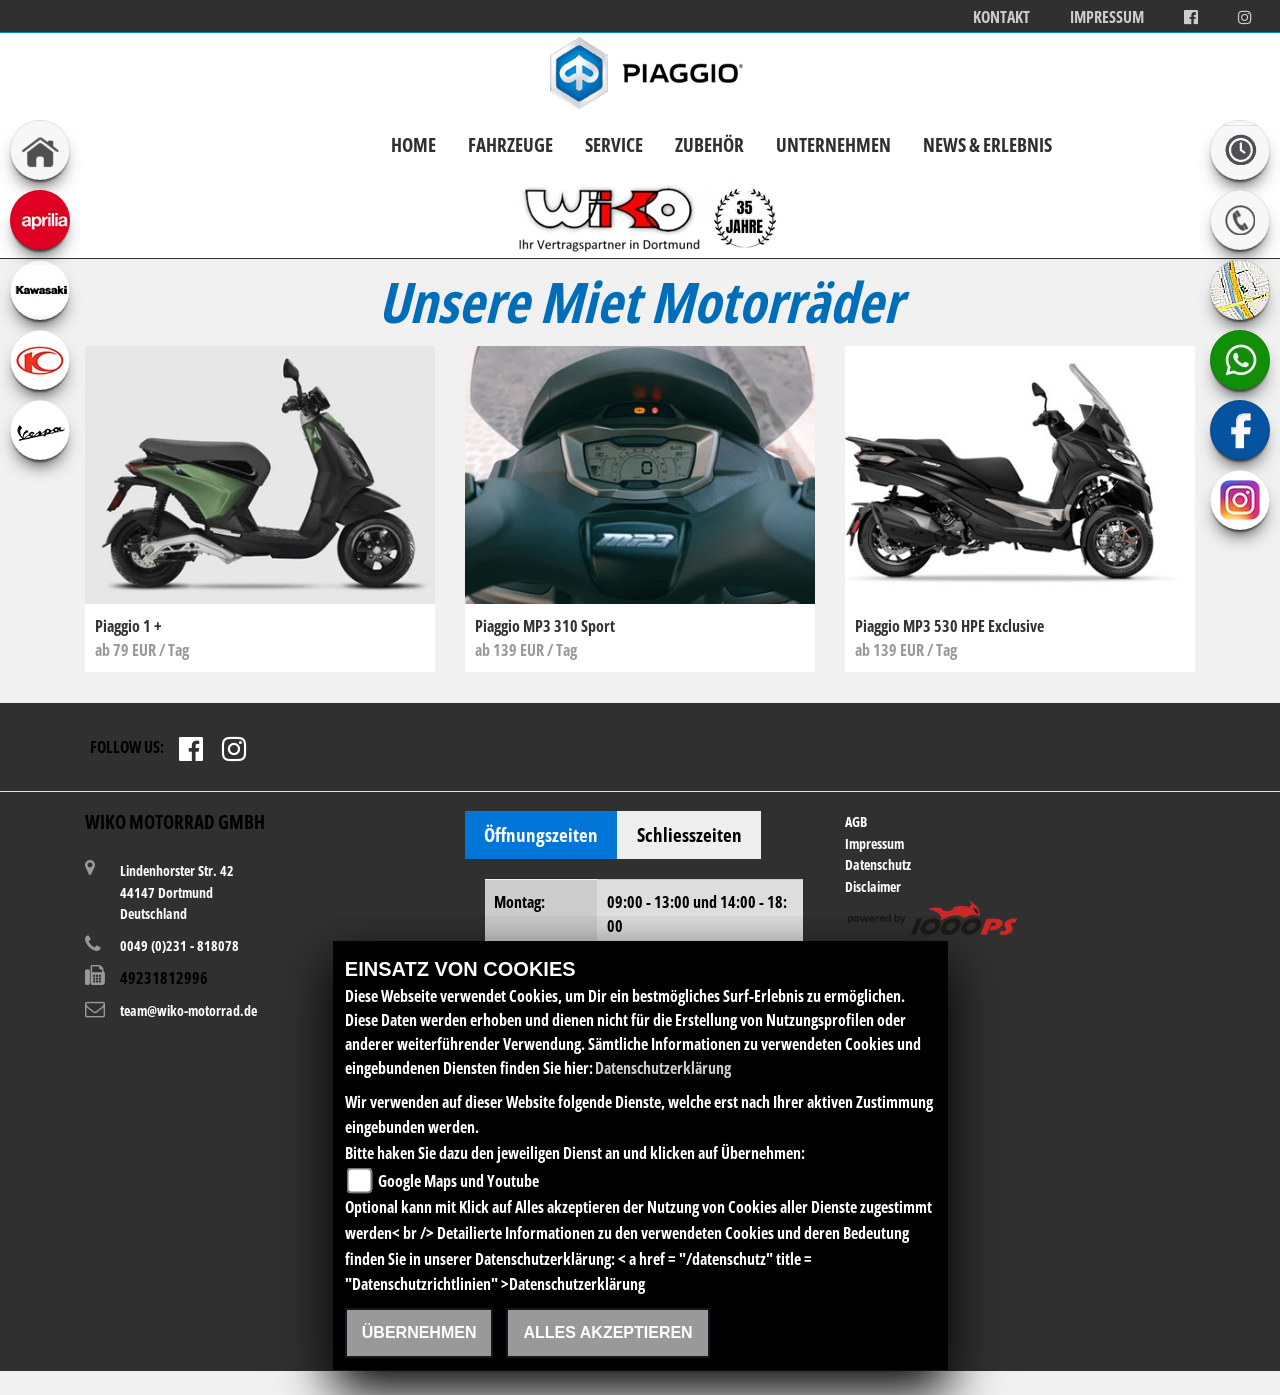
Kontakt (1001, 17)
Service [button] (614, 144)
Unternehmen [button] (833, 144)
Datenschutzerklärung (663, 1068)
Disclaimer (873, 886)
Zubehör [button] (709, 144)
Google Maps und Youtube (458, 1181)
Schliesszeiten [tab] (689, 834)
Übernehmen (419, 1332)
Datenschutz (878, 864)
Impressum (1107, 17)
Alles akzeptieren (607, 1332)
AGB (856, 821)
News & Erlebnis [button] (987, 144)
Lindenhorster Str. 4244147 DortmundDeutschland (177, 891)
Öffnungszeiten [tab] (541, 834)
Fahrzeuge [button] (510, 144)
